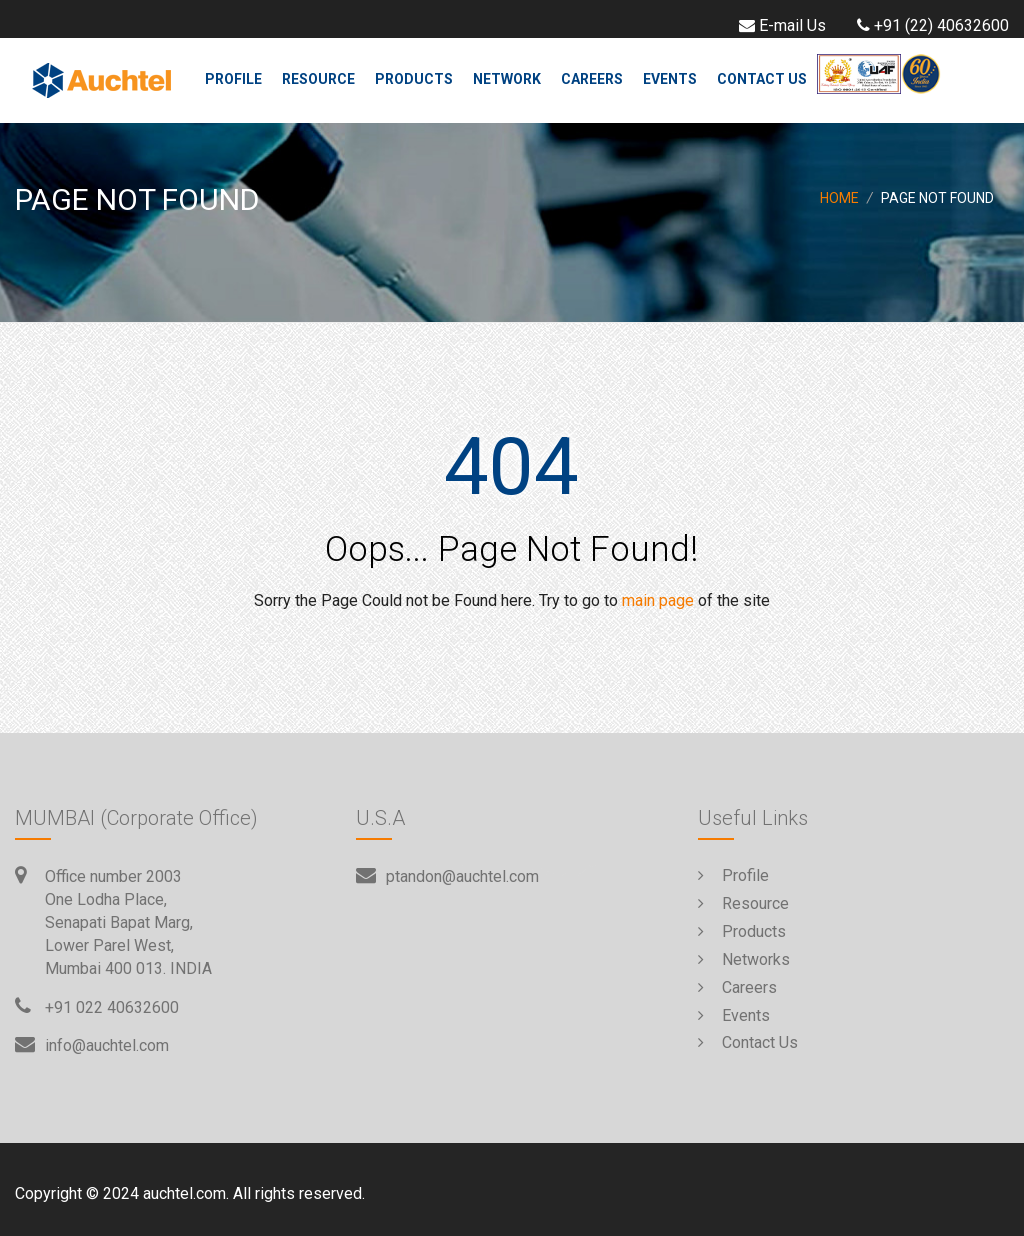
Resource (318, 79)
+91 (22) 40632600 (929, 25)
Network (507, 79)
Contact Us (762, 79)
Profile (233, 79)
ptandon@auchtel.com (462, 876)
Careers (592, 79)
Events (670, 79)
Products (414, 79)
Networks (744, 959)
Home (839, 198)
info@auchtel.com (107, 1045)
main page (658, 600)
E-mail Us (780, 25)
